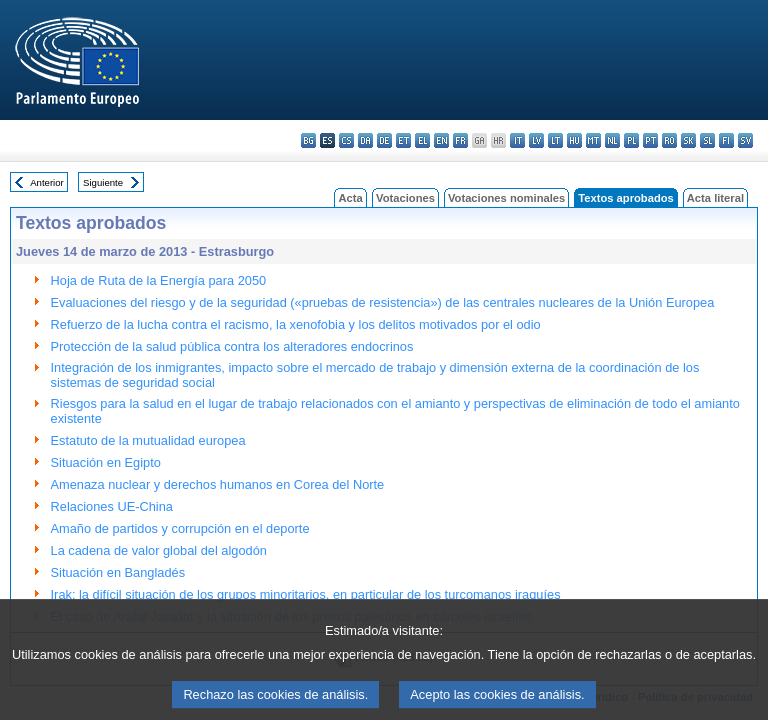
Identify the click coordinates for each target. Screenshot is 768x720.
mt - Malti (593, 140)
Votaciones (405, 198)
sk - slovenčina (688, 140)
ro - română (669, 140)
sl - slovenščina (707, 140)
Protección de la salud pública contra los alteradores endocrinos (232, 346)
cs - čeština (346, 140)
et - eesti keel (403, 140)
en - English (441, 140)
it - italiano (517, 140)
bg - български (308, 140)
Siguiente (103, 182)
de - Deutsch (384, 140)
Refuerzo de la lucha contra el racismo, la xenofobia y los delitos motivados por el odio (296, 324)
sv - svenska (745, 140)
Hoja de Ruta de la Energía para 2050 (159, 280)
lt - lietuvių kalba (555, 140)
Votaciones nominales (506, 198)
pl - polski (631, 140)
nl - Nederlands (612, 140)
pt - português (650, 140)
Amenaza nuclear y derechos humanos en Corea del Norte (218, 484)
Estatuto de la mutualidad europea (148, 440)
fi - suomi (726, 140)
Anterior (47, 182)
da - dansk (365, 140)
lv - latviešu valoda (536, 140)
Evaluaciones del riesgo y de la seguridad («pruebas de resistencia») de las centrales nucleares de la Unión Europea (383, 302)
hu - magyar (574, 140)
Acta (350, 198)
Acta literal (715, 198)
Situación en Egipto (106, 462)
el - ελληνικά (422, 140)
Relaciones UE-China (112, 506)
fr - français (460, 140)
